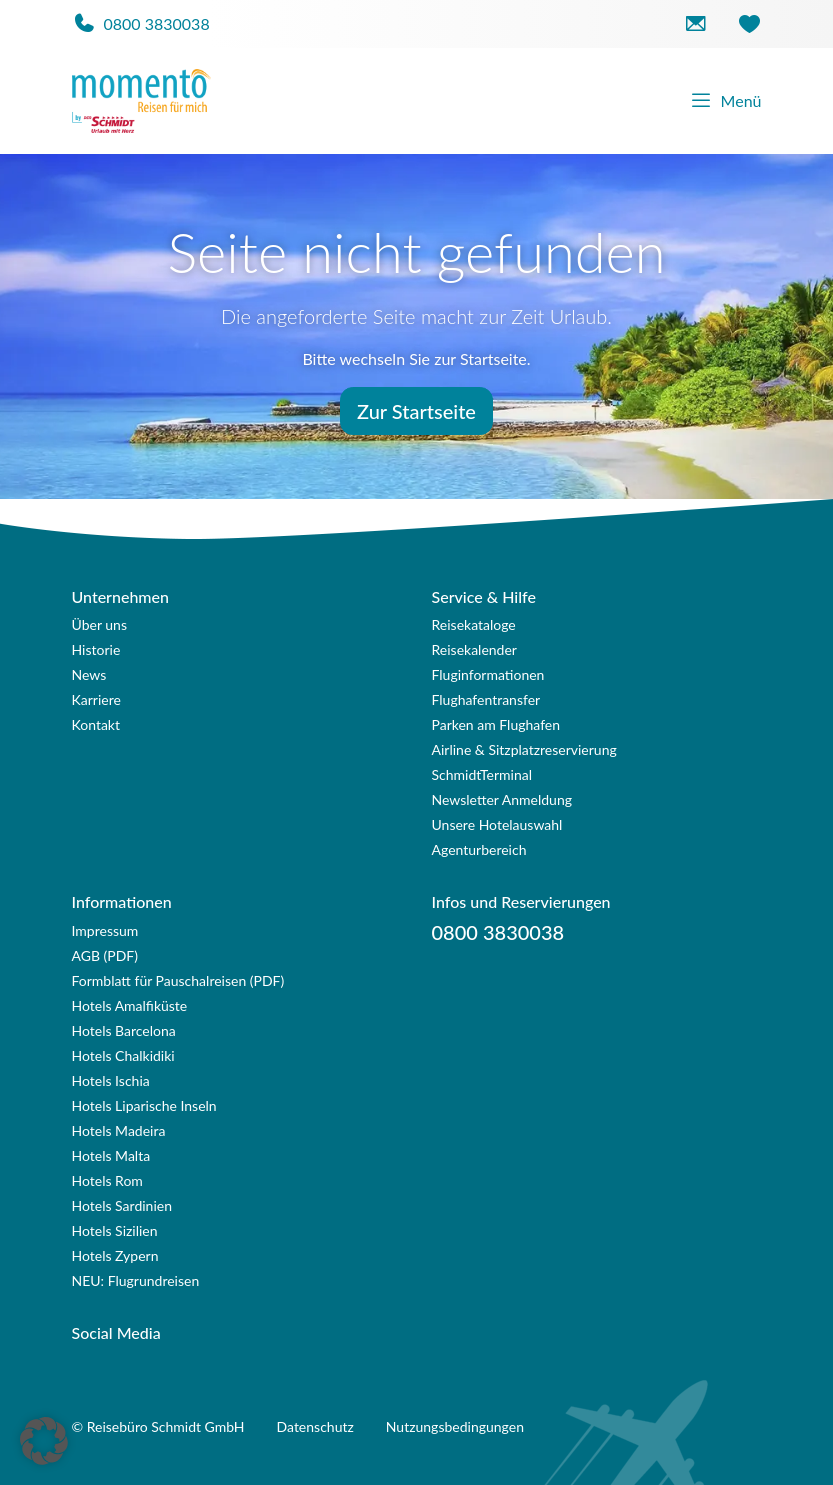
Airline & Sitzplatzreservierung (524, 749)
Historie (96, 649)
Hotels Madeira (119, 1130)
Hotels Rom (107, 1180)
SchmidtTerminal (482, 774)
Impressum (105, 930)
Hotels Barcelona (124, 1030)
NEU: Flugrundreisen (136, 1280)
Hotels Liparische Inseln (144, 1105)
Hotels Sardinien (122, 1205)
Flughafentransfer (486, 699)
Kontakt (96, 724)
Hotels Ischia (111, 1080)
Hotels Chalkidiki (123, 1055)
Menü (725, 101)
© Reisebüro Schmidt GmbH (158, 1426)
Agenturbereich (479, 849)
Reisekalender (474, 649)
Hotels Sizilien (115, 1230)
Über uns (99, 624)
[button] (44, 1441)
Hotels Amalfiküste (130, 1005)
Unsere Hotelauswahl (497, 824)
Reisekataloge (474, 624)
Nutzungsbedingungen (455, 1426)
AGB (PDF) (105, 955)
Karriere (96, 699)
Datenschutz (315, 1426)
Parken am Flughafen (496, 724)
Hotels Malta (111, 1155)
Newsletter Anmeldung (502, 799)
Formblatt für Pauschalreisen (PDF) (178, 980)
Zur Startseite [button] (416, 411)
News (89, 674)
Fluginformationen (488, 674)
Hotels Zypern (115, 1255)
